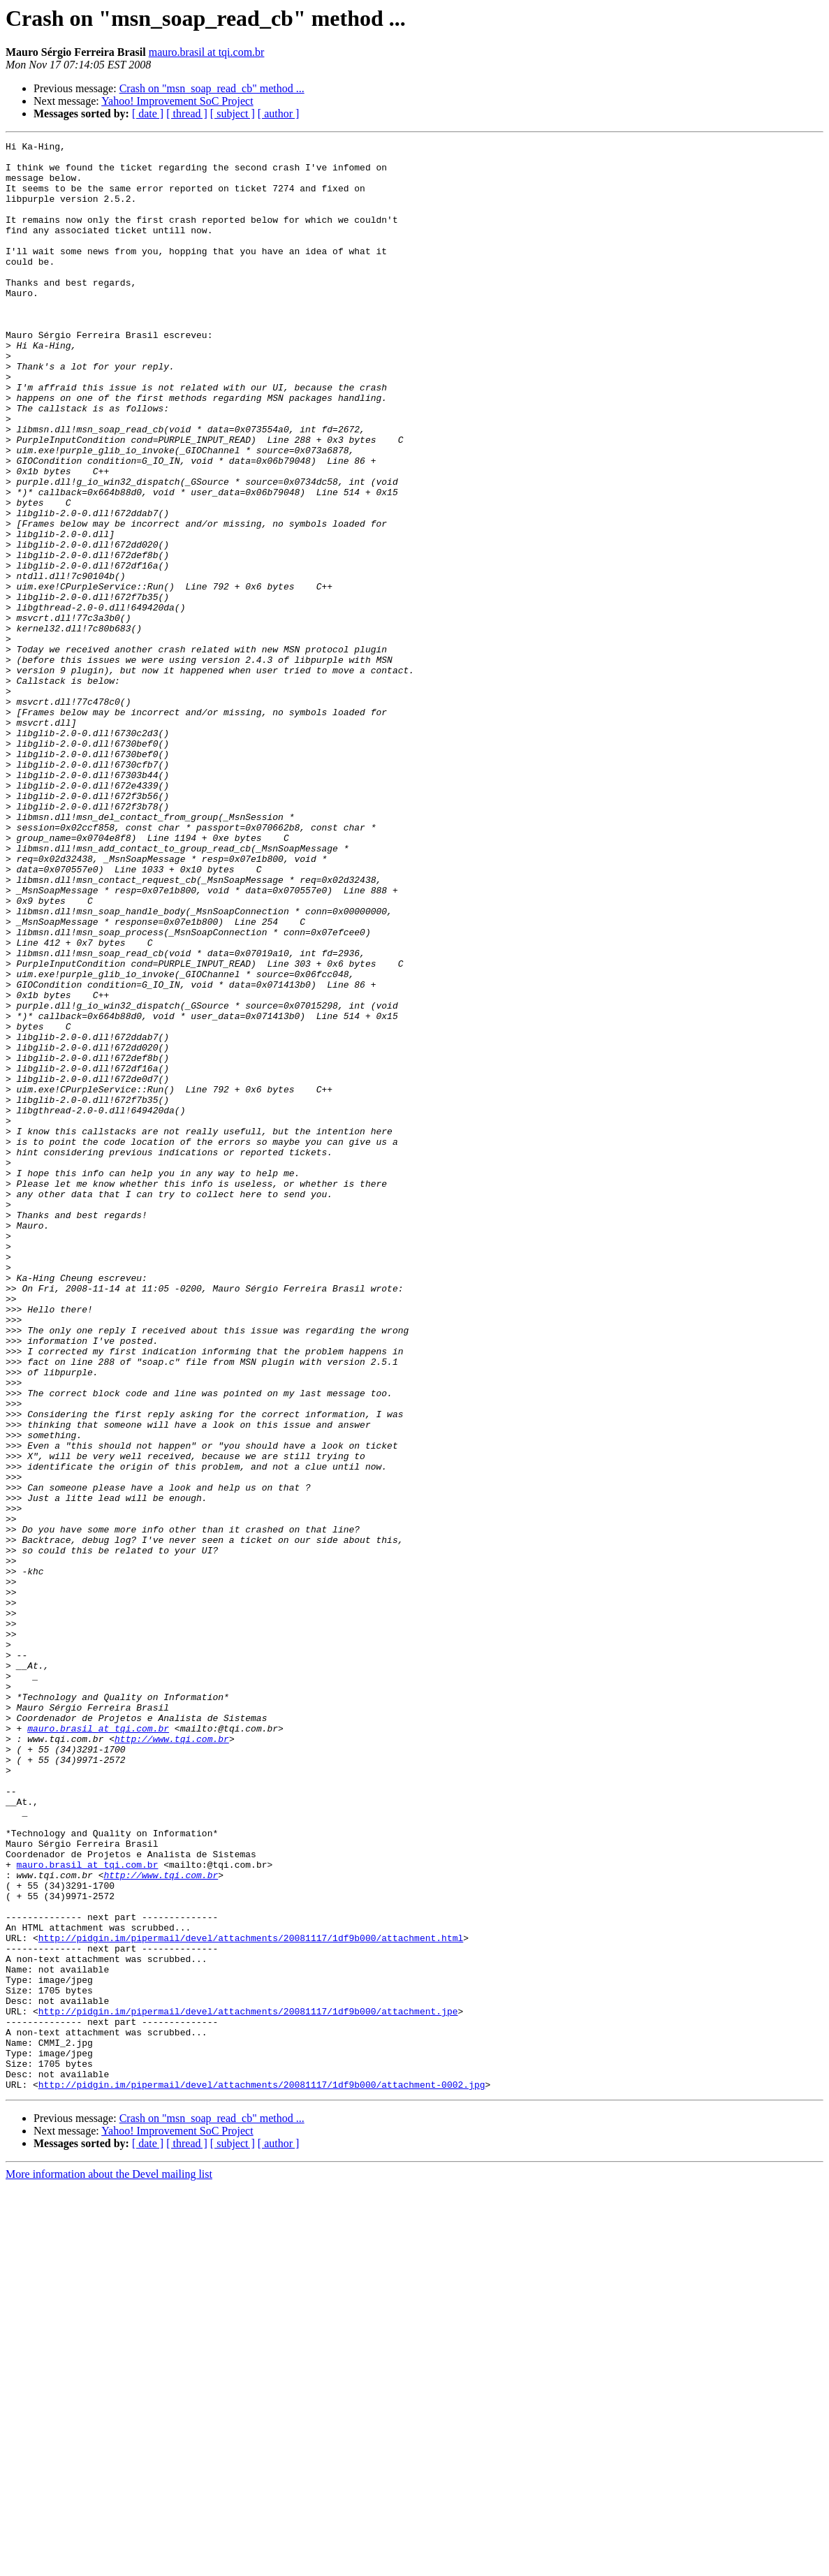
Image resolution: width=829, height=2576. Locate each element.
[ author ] (279, 113)
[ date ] (147, 113)
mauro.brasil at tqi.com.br (207, 52)
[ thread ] (186, 113)
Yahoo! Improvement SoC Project (177, 101)
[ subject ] (232, 113)
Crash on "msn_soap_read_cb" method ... (212, 88)
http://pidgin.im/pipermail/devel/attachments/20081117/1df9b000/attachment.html (250, 2298)
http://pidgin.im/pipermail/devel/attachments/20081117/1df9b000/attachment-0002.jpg (261, 2474)
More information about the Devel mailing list (109, 2564)
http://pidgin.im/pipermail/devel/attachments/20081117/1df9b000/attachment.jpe (248, 2386)
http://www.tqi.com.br (172, 2059)
